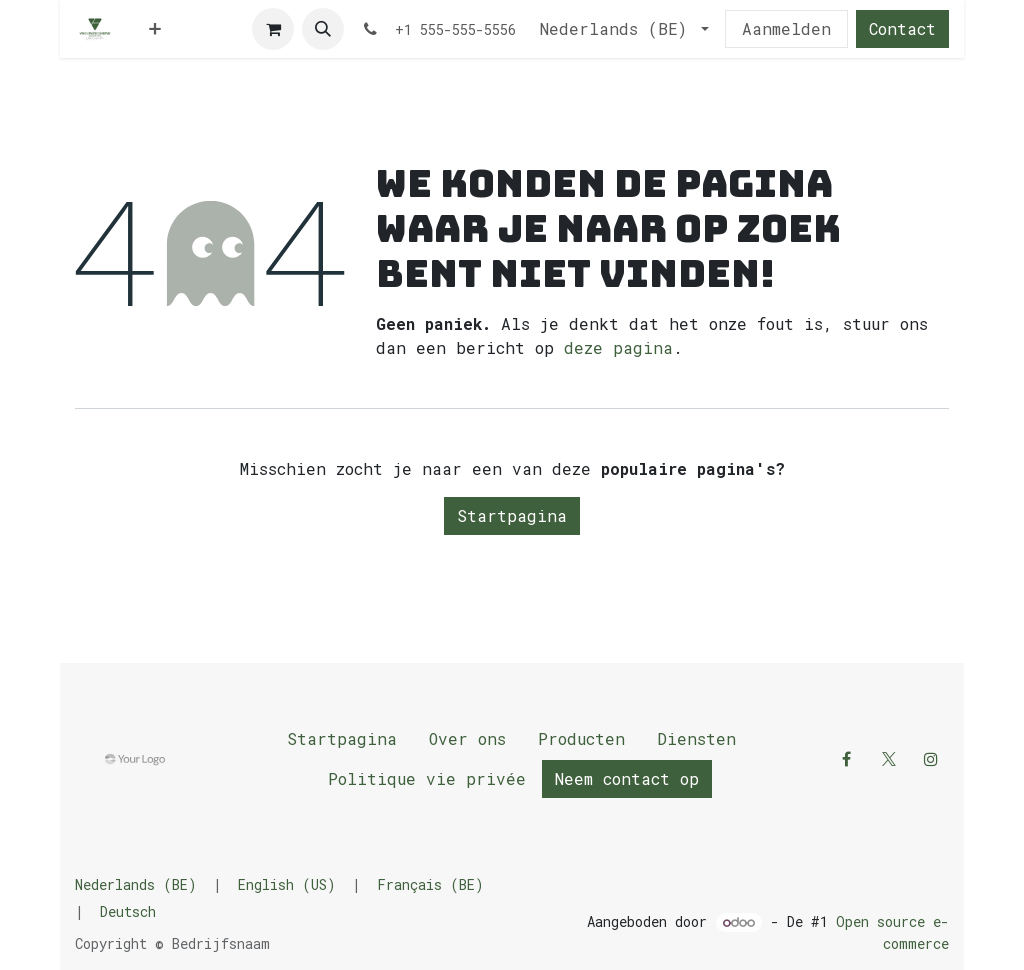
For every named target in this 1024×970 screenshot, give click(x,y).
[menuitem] (155, 29)
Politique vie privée (427, 778)
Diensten (696, 738)
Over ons (467, 738)
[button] (323, 29)
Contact (902, 28)
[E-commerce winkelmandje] (273, 29)
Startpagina (512, 515)
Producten (581, 738)
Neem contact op (627, 778)
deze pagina (618, 347)
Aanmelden (786, 28)
